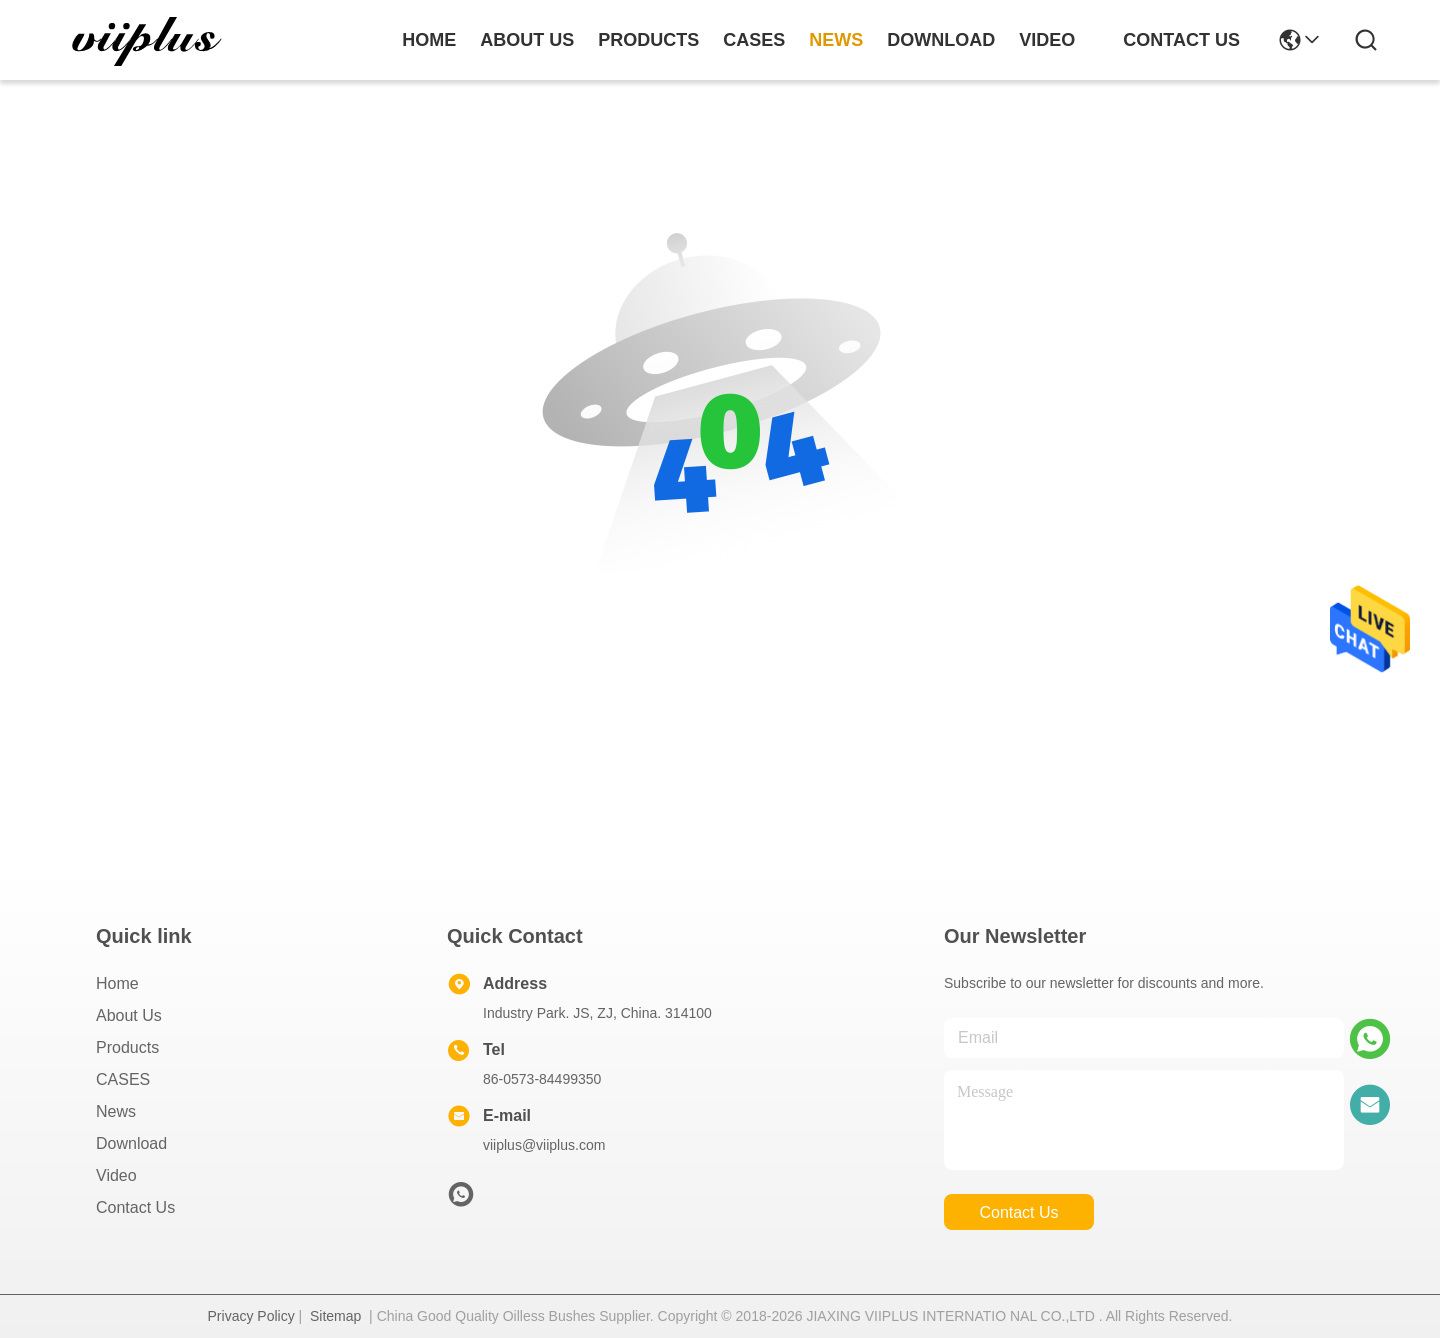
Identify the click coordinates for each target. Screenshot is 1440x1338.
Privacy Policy (251, 1316)
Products (127, 1047)
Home (429, 40)
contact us (1181, 40)
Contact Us (135, 1207)
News (116, 1111)
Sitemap (335, 1316)
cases (754, 40)
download (941, 40)
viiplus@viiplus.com (544, 1145)
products (648, 40)
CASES (123, 1079)
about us (527, 40)
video (1047, 40)
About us (129, 1015)
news (836, 40)
